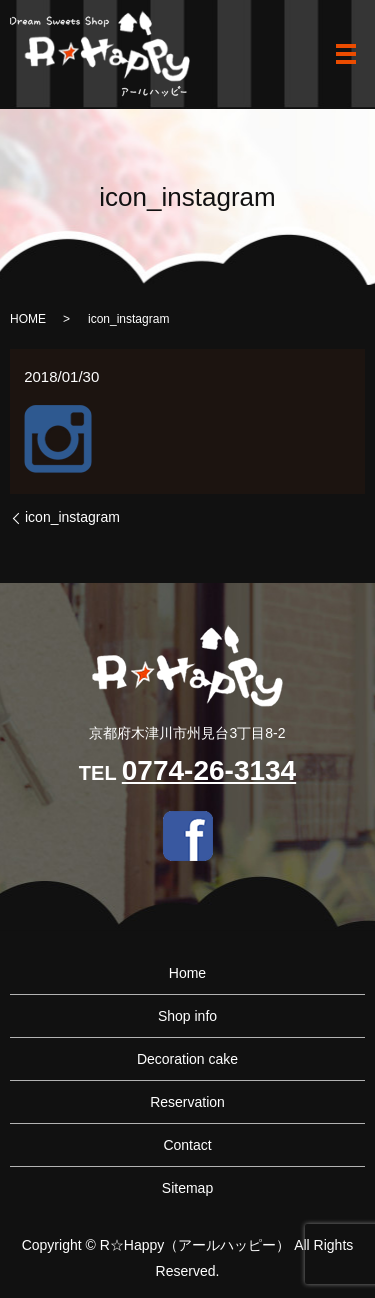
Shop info (187, 1016)
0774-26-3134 (209, 770)
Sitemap (187, 1188)
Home (187, 973)
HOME (28, 319)
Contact (187, 1145)
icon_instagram (72, 517)
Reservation (187, 1102)
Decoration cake (187, 1059)
